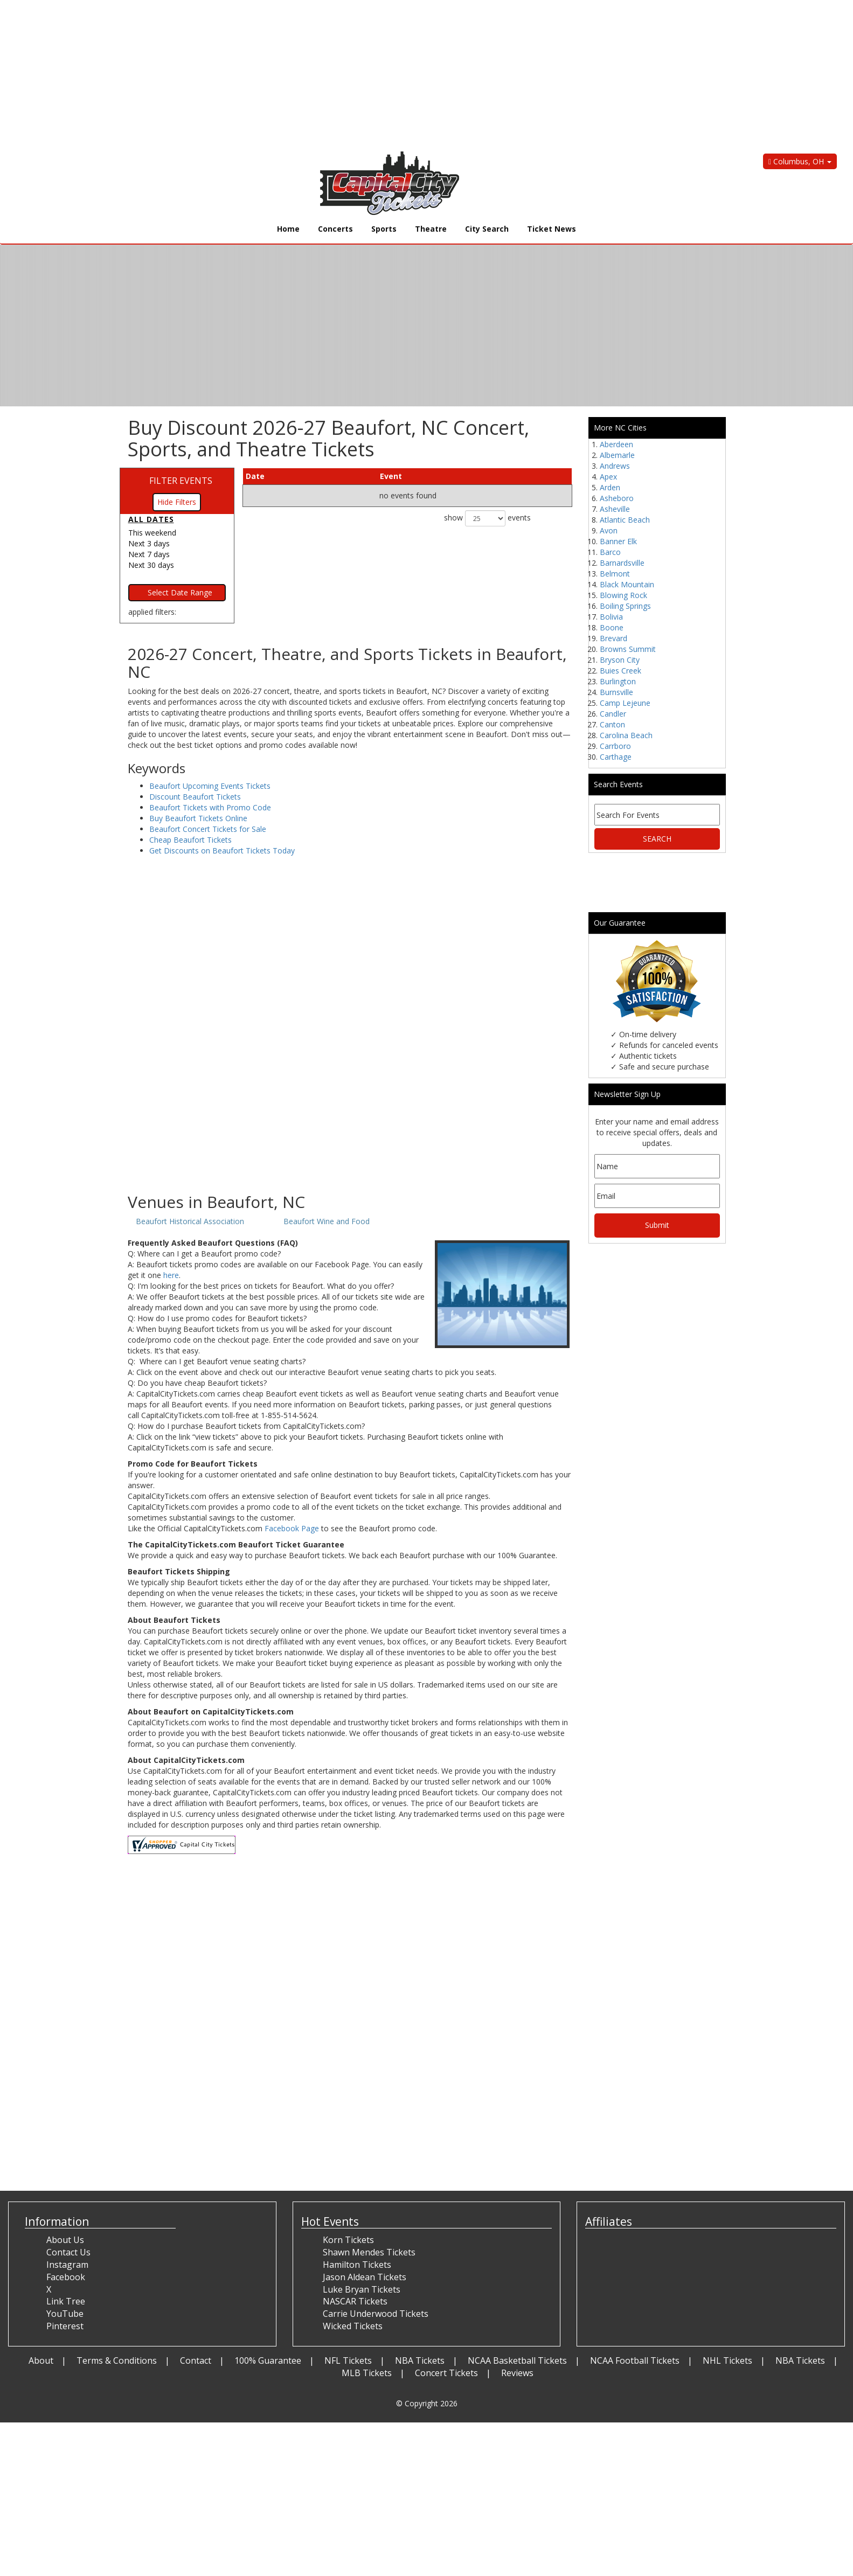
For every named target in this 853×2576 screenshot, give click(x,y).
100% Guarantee (267, 2360)
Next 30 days (151, 565)
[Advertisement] (323, 75)
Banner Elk (618, 541)
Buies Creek (620, 670)
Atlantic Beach (625, 520)
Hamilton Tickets (357, 2265)
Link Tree (65, 2301)
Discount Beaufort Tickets (195, 796)
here (171, 1275)
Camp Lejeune (625, 703)
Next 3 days (149, 543)
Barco (610, 552)
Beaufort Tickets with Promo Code (210, 807)
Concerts (335, 229)
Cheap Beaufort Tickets (190, 840)
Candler (613, 714)
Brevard (613, 638)
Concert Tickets (446, 2373)
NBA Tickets (420, 2360)
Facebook (65, 2277)
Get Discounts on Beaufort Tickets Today (222, 850)
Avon (609, 530)
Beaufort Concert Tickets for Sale (207, 829)
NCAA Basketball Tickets (517, 2360)
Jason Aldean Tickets (364, 2277)
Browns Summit (628, 649)
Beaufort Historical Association (190, 1221)
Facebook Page (292, 1528)
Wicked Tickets (353, 2326)
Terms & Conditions (117, 2360)
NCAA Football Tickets (634, 2360)
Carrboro (615, 746)
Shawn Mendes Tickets (369, 2252)
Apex (608, 476)
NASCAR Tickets (355, 2301)
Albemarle (617, 455)
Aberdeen (616, 444)
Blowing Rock (623, 595)
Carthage (616, 757)
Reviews (517, 2373)
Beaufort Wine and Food (326, 1221)
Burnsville (616, 692)
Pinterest (65, 2326)
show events (487, 518)
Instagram (67, 2265)
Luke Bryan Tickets (361, 2289)
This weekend (152, 532)
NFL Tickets (348, 2360)
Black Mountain (627, 584)
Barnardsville (622, 563)
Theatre (431, 229)
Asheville (615, 509)
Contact (195, 2360)
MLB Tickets (367, 2373)
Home (288, 229)
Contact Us (68, 2252)
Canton (612, 724)
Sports (384, 229)
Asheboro (617, 498)
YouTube (65, 2314)
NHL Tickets (727, 2360)
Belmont (615, 573)
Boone (611, 627)
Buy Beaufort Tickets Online (198, 818)
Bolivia (611, 617)
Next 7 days (149, 554)
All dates (151, 519)
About (41, 2360)
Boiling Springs (625, 606)
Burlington (618, 681)
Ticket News (551, 229)
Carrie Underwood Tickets (375, 2314)
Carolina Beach (626, 735)
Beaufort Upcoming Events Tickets (210, 786)
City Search (487, 229)
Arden (610, 487)
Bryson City (620, 660)
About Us (65, 2240)
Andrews (615, 466)
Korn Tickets (348, 2240)
